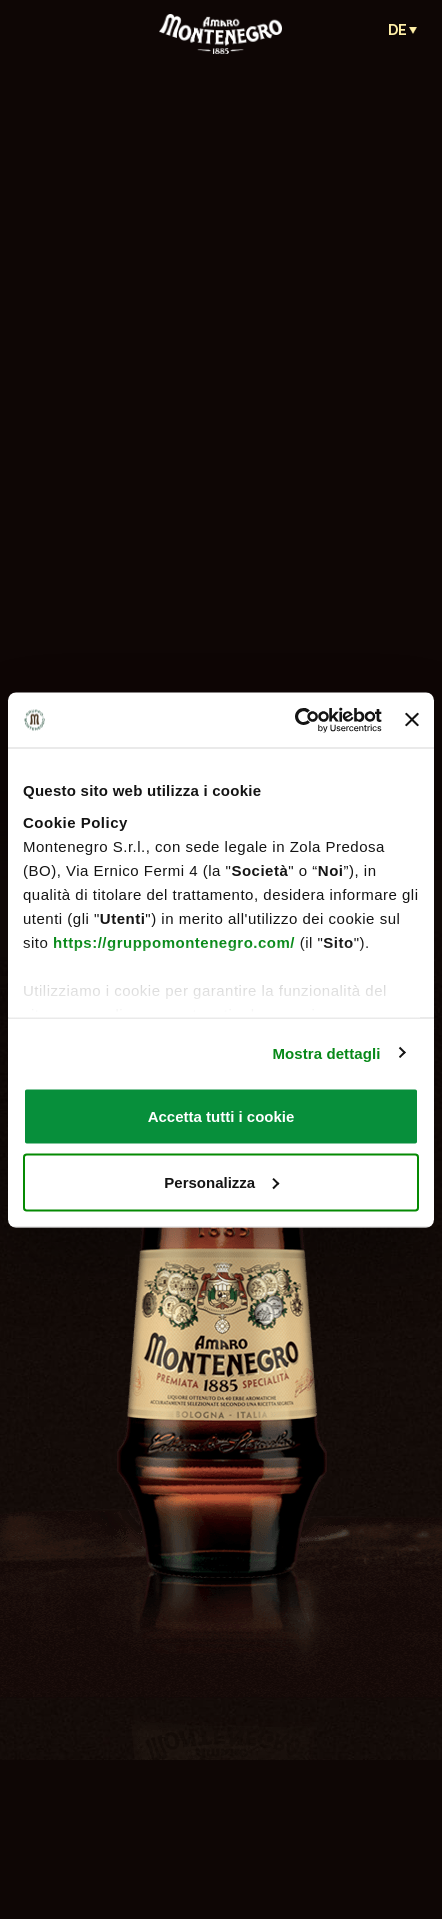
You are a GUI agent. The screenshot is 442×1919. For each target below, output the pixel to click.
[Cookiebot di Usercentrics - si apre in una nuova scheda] (294, 720)
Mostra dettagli (326, 1052)
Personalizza (221, 1181)
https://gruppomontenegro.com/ (174, 941)
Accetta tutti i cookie (221, 1116)
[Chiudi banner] (412, 720)
